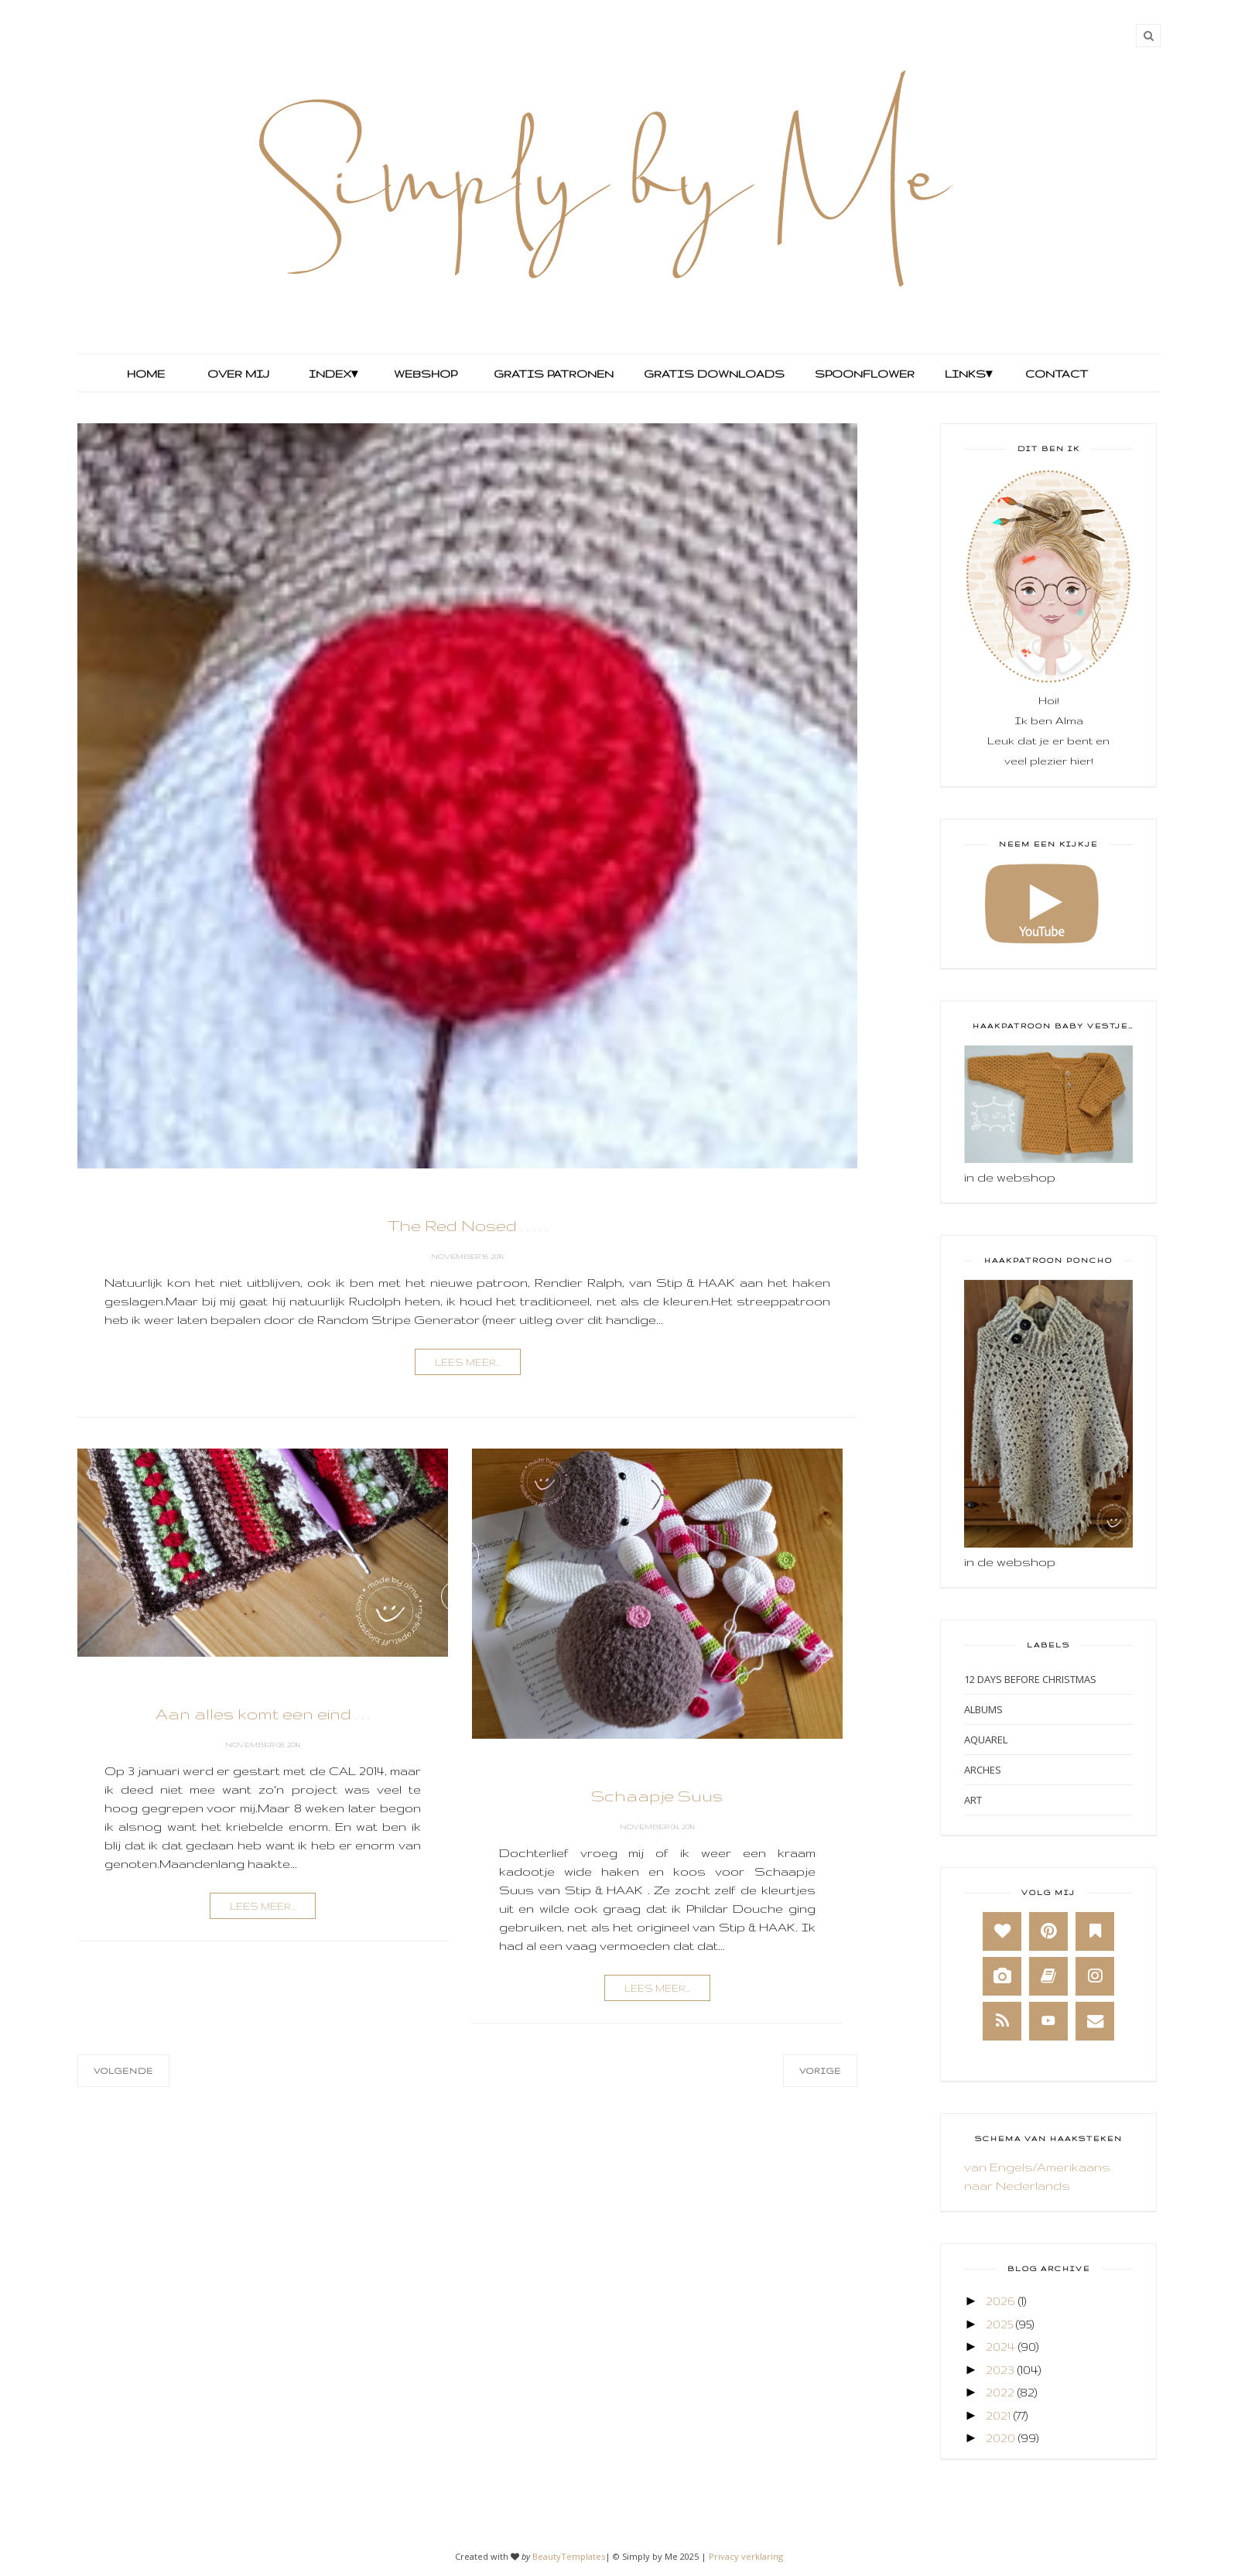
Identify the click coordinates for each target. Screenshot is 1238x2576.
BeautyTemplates (568, 2556)
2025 (999, 2324)
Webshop (425, 374)
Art (973, 1800)
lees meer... (468, 1362)
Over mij (238, 374)
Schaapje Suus (657, 1796)
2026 (1000, 2300)
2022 (1000, 2392)
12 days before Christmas (1030, 1679)
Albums (983, 1709)
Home (146, 374)
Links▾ (968, 374)
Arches (982, 1770)
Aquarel (985, 1739)
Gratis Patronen (552, 374)
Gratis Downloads (713, 374)
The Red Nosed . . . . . (468, 1225)
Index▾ (333, 374)
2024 (1000, 2346)
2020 (1000, 2437)
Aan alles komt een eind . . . (263, 1713)
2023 (1000, 2369)
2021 (998, 2415)
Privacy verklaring (746, 2556)
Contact (1056, 374)
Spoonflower (863, 374)
